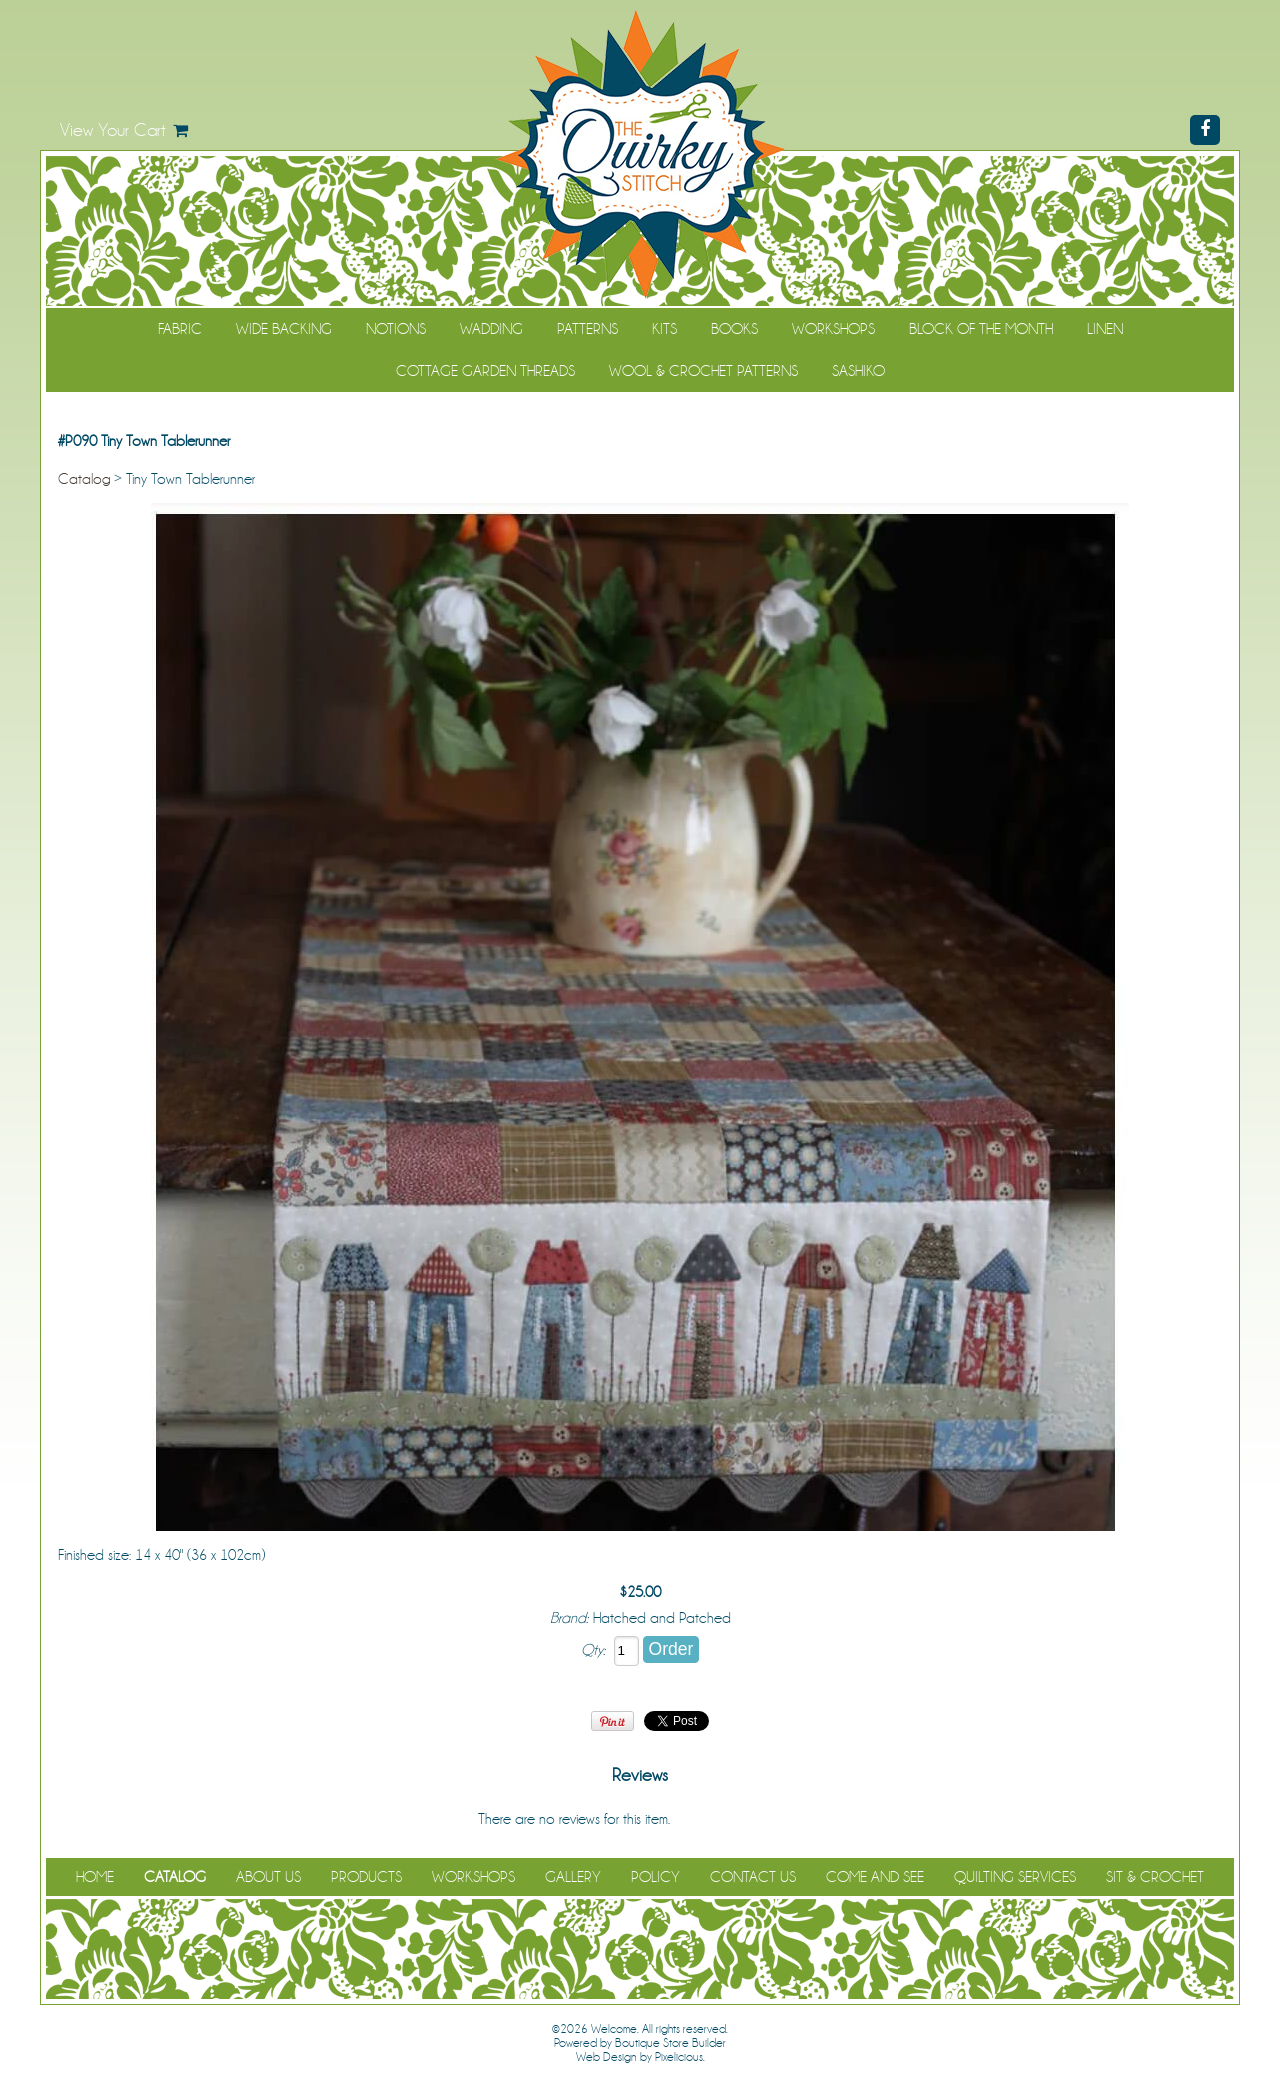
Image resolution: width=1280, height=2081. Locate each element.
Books (734, 329)
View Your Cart (113, 130)
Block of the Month (981, 329)
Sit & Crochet (1155, 1877)
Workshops (833, 329)
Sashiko (858, 371)
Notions (396, 329)
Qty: (593, 1650)
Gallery (573, 1877)
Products (366, 1877)
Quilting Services (1015, 1877)
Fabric (180, 329)
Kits (664, 329)
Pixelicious (679, 2057)
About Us (268, 1877)
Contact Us (753, 1877)
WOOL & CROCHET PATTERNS (703, 371)
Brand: (569, 1618)
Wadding (491, 329)
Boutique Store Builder (670, 2043)
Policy (655, 1877)
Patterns (587, 329)
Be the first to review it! (738, 1819)
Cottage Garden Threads (485, 371)
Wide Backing (284, 329)
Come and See (875, 1877)
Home (95, 1877)
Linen (1105, 329)
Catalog (84, 479)
